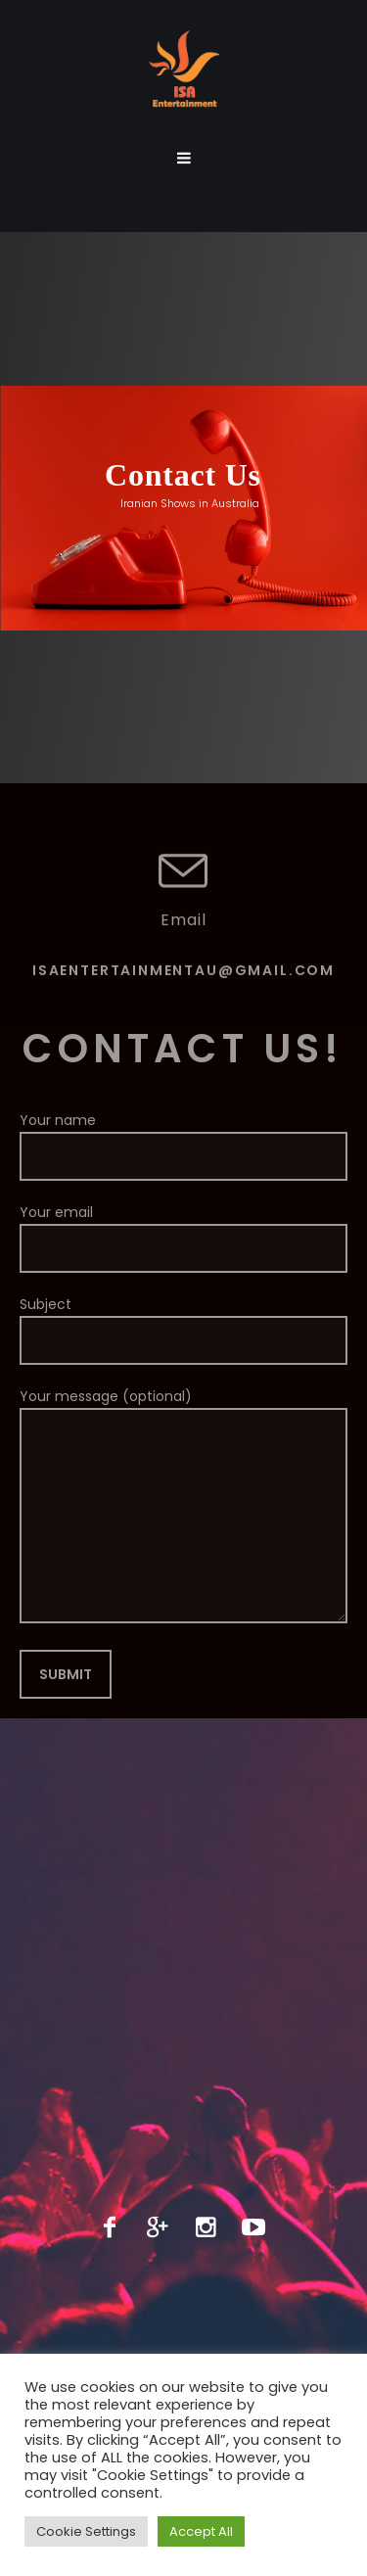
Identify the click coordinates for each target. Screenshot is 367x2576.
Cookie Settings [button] (86, 2531)
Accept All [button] (201, 2531)
